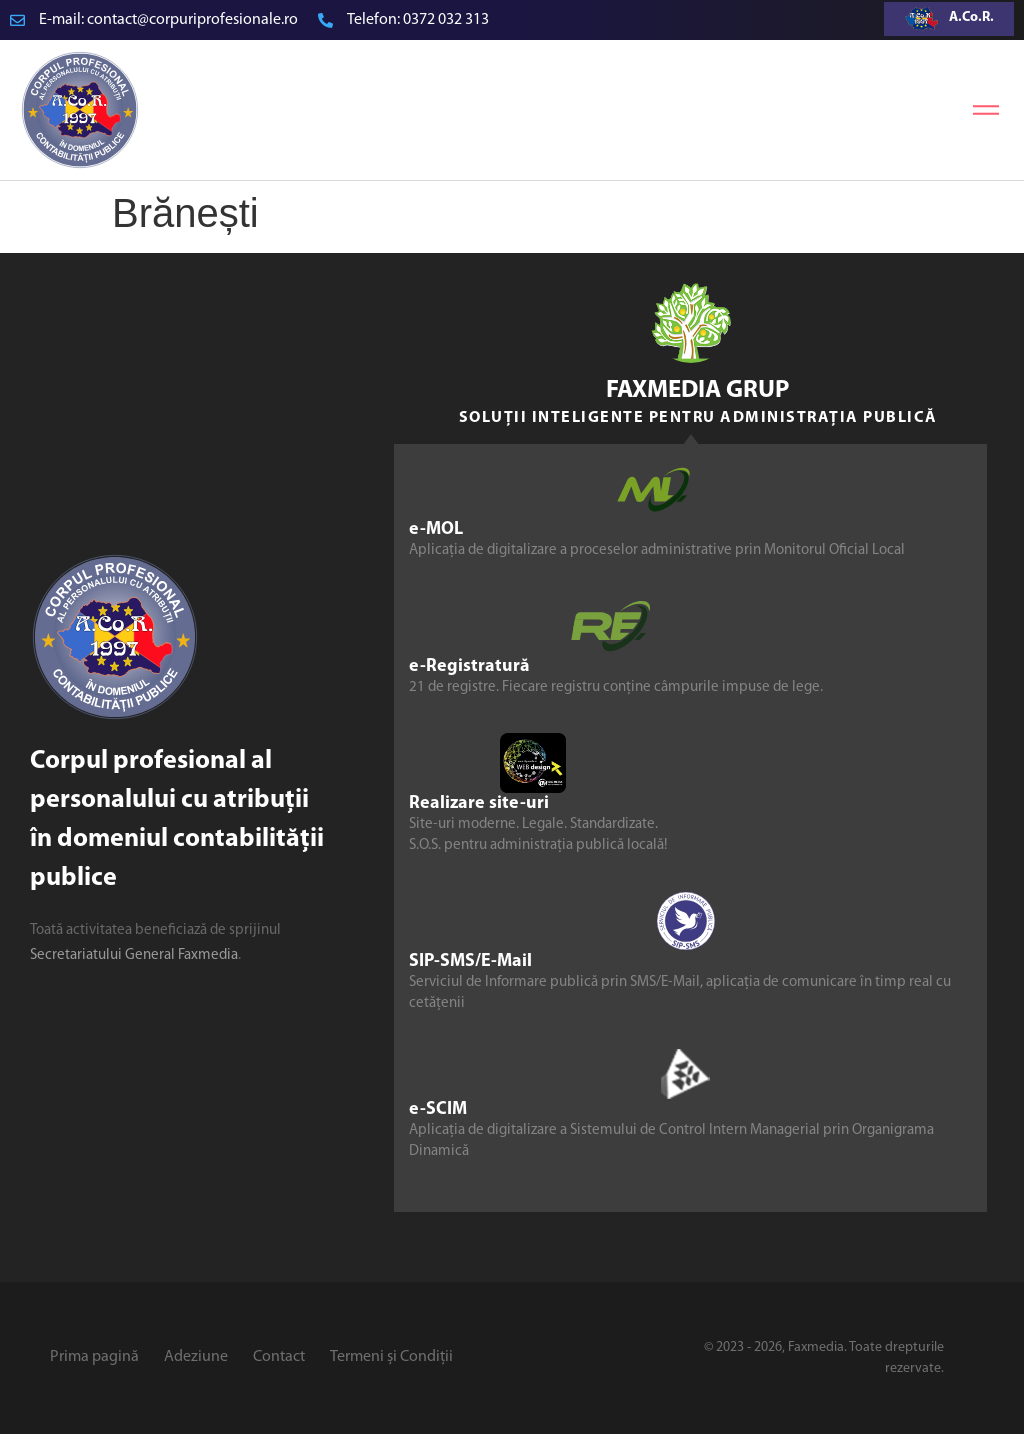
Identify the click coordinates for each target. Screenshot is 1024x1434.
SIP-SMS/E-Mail (470, 961)
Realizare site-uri (479, 803)
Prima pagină (94, 1357)
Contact (279, 1357)
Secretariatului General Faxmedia (134, 955)
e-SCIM (438, 1109)
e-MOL (436, 529)
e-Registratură (469, 666)
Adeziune (196, 1357)
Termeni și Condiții (391, 1357)
